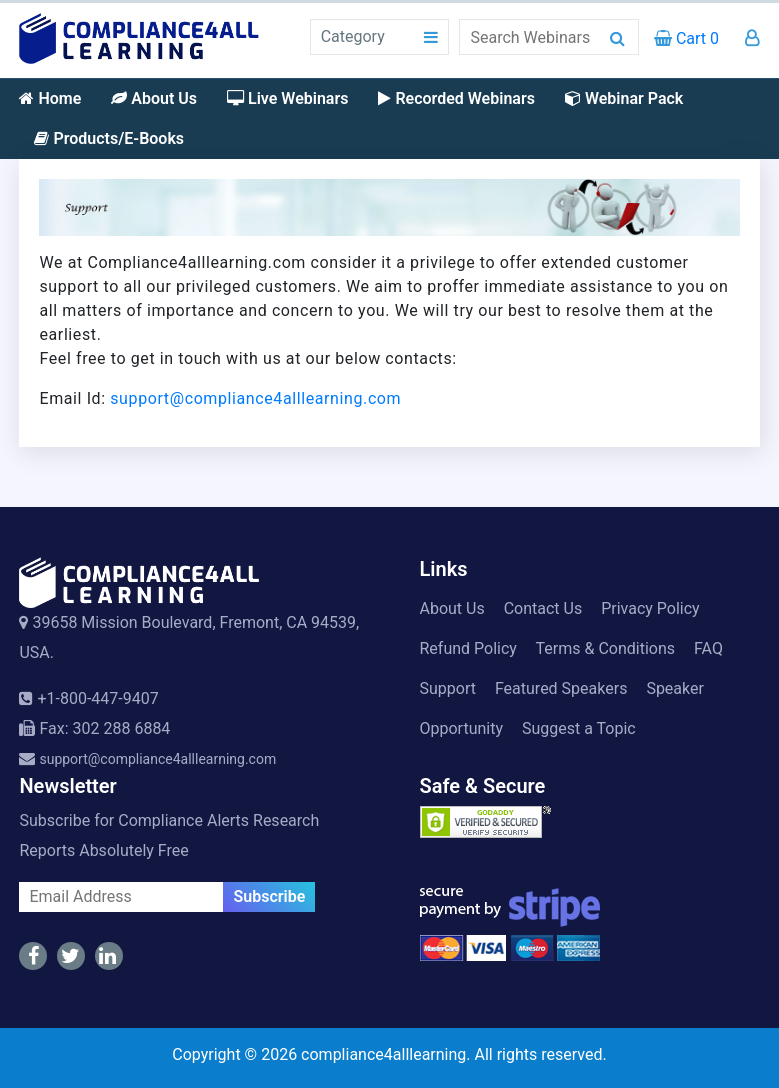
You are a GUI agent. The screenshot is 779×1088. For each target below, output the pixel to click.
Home (50, 98)
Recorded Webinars (456, 98)
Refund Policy (468, 648)
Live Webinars (287, 98)
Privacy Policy (650, 608)
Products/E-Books (109, 138)
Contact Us (543, 608)
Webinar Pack (624, 98)
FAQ (708, 648)
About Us (154, 98)
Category (353, 36)
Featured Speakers (561, 688)
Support (448, 688)
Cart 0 (686, 38)
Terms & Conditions (606, 648)
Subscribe (269, 896)
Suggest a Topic (579, 728)
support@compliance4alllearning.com (255, 398)
